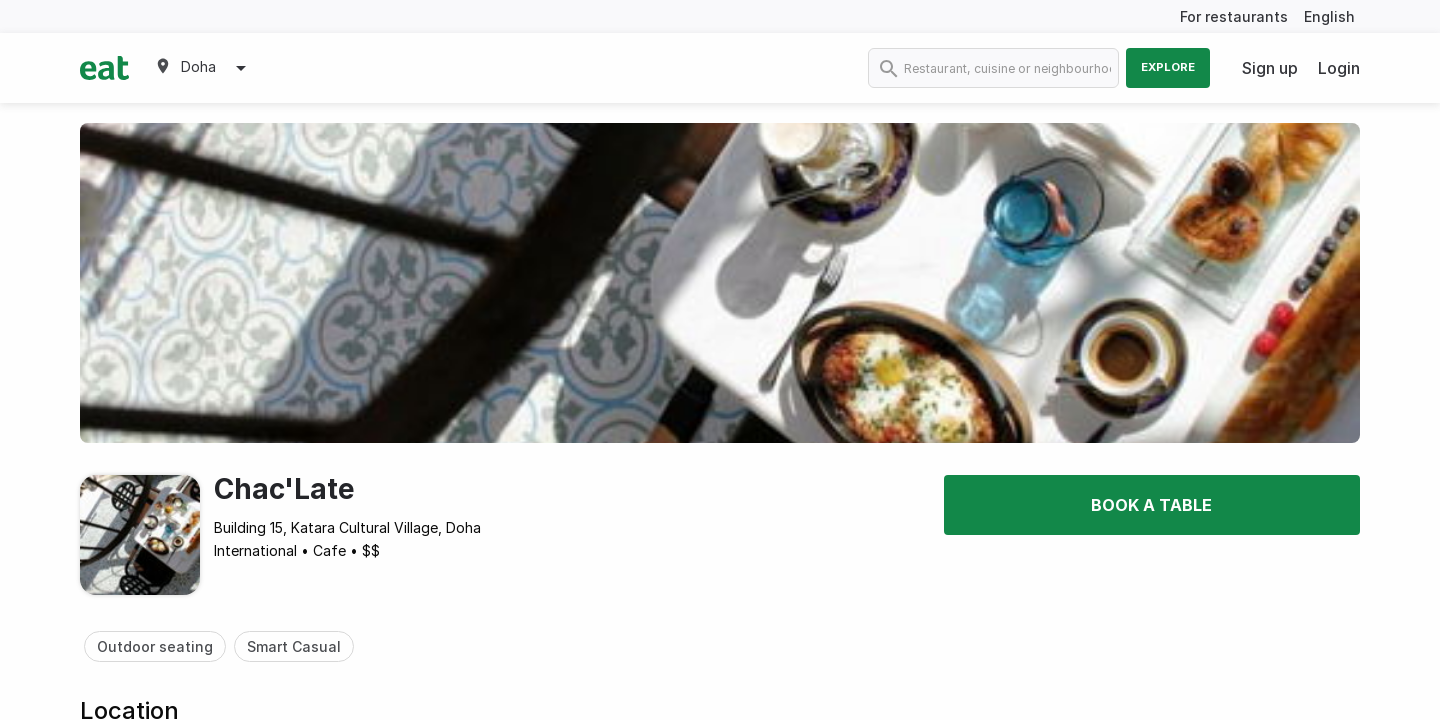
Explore (1168, 67)
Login (1339, 68)
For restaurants (1234, 16)
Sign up (1270, 68)
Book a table (1151, 505)
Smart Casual (294, 646)
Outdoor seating (155, 646)
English (1329, 16)
